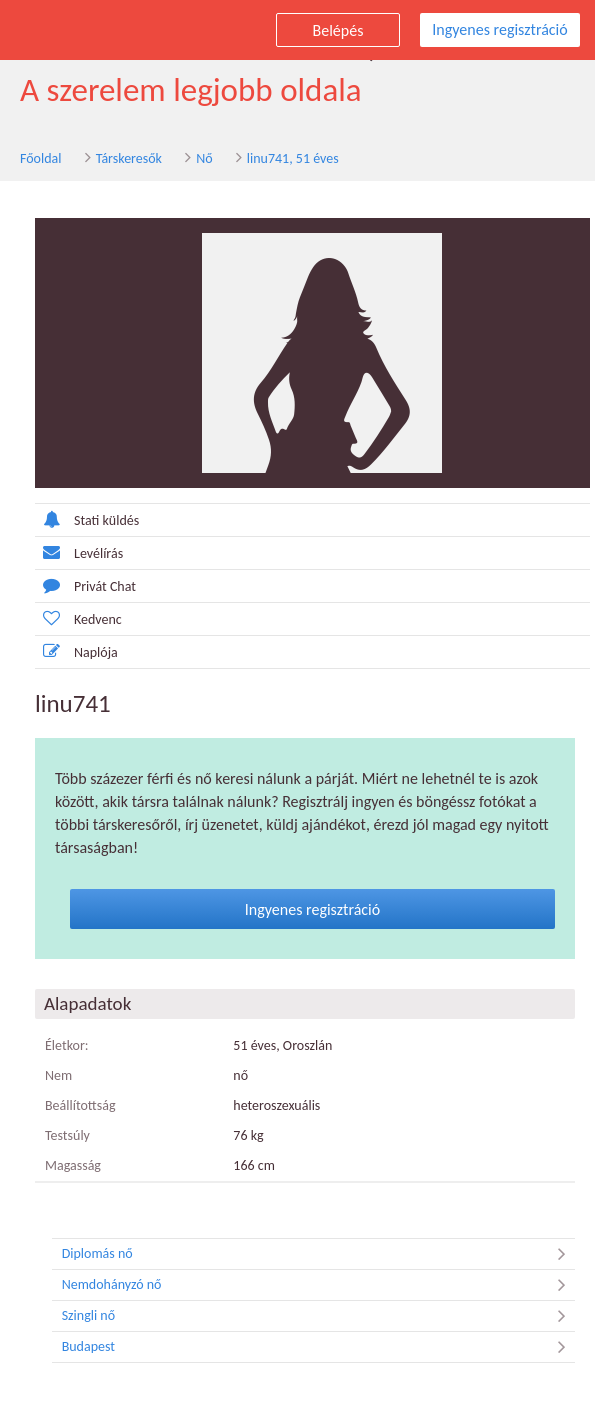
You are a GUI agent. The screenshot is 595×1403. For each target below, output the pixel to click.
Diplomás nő (318, 1254)
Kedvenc (78, 618)
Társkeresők (129, 158)
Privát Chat (85, 585)
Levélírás (79, 552)
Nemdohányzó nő (318, 1285)
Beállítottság (80, 1105)
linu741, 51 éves (293, 158)
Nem (58, 1075)
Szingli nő (318, 1316)
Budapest (318, 1347)
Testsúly (67, 1135)
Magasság (73, 1165)
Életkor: (67, 1045)
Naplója (76, 651)
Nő (204, 158)
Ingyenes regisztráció (499, 29)
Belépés (338, 30)
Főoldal (41, 158)
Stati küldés (87, 519)
